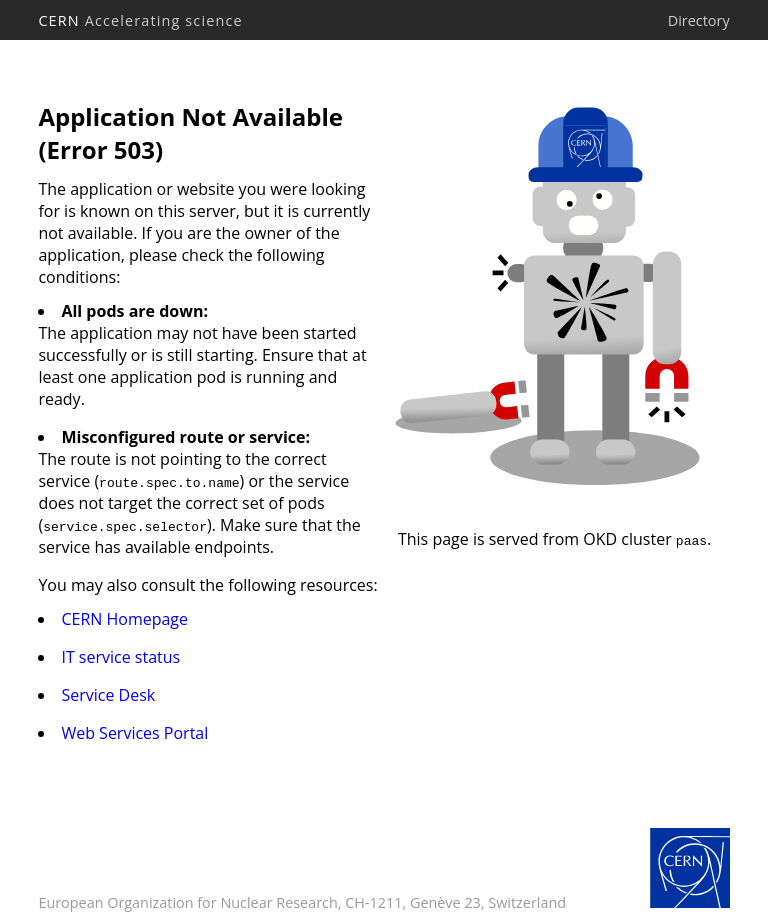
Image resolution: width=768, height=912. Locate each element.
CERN (140, 20)
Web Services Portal (134, 733)
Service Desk (108, 695)
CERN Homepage (124, 619)
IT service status (120, 657)
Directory (699, 20)
